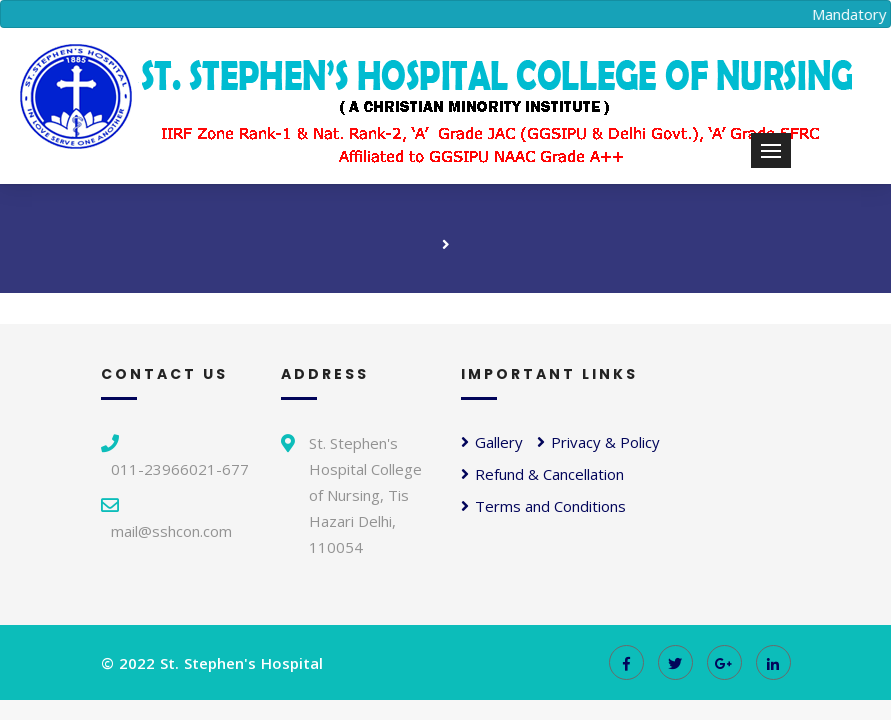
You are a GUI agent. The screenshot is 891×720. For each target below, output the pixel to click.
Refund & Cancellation (542, 474)
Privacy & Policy (598, 442)
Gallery (492, 442)
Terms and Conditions (543, 506)
